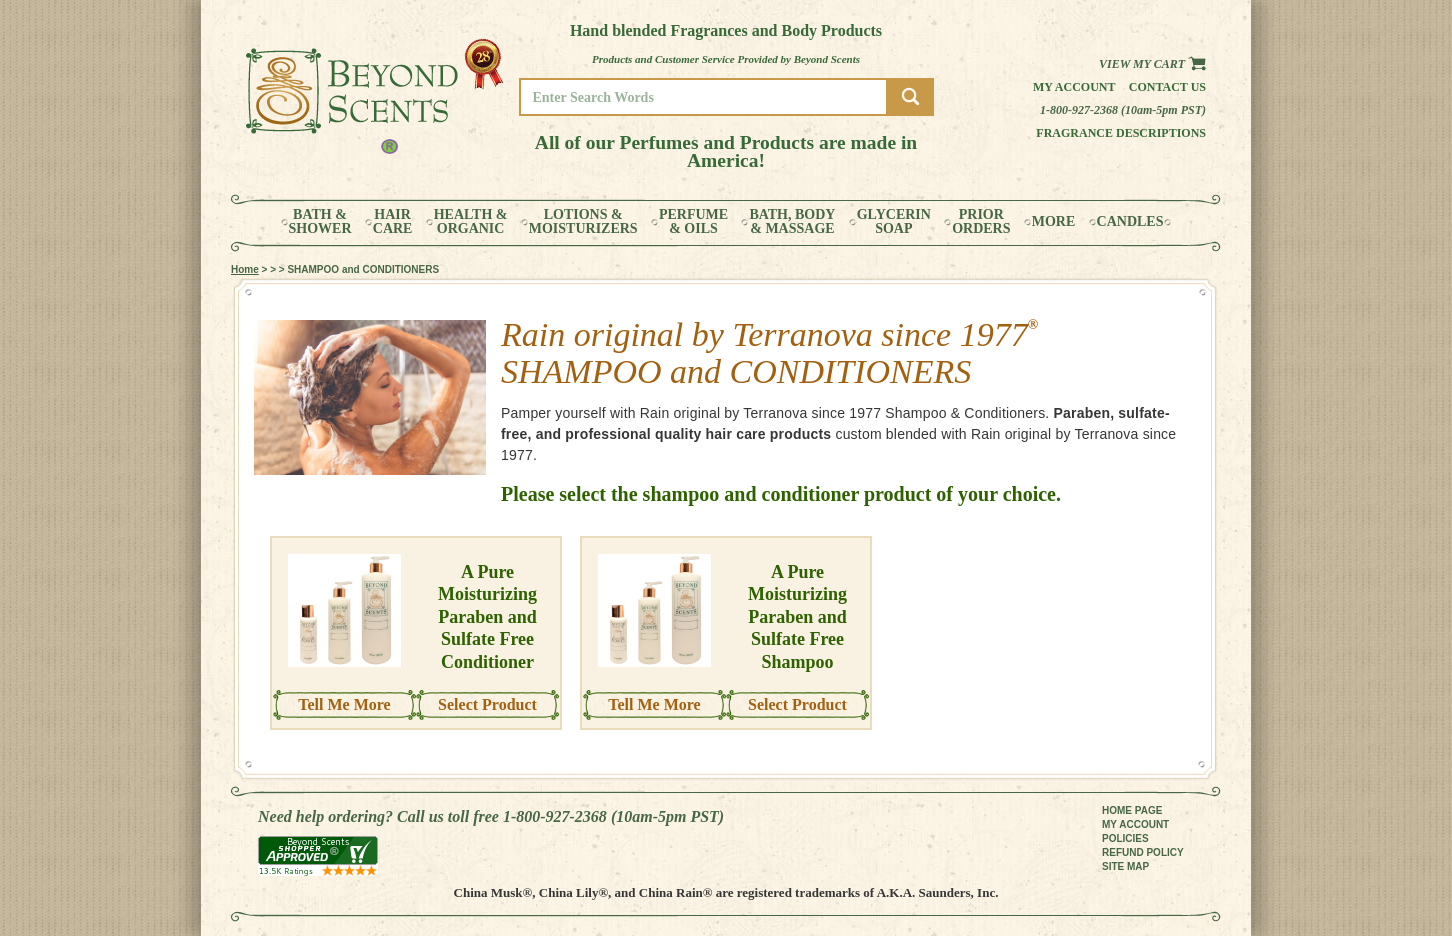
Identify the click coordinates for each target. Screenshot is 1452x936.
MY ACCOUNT (1135, 824)
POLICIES (1125, 838)
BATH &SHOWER (320, 222)
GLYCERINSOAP (894, 222)
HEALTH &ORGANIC (471, 222)
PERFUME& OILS (693, 222)
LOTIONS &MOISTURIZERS (583, 222)
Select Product (487, 704)
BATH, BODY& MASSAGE (792, 222)
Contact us (1167, 87)
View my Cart (1152, 64)
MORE (1054, 222)
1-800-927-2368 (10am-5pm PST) (1123, 110)
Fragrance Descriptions (1121, 133)
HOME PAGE (1132, 810)
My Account (1074, 87)
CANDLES (1130, 222)
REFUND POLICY (1143, 852)
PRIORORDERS (981, 222)
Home (245, 269)
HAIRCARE (393, 222)
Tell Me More (344, 704)
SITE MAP (1125, 866)
